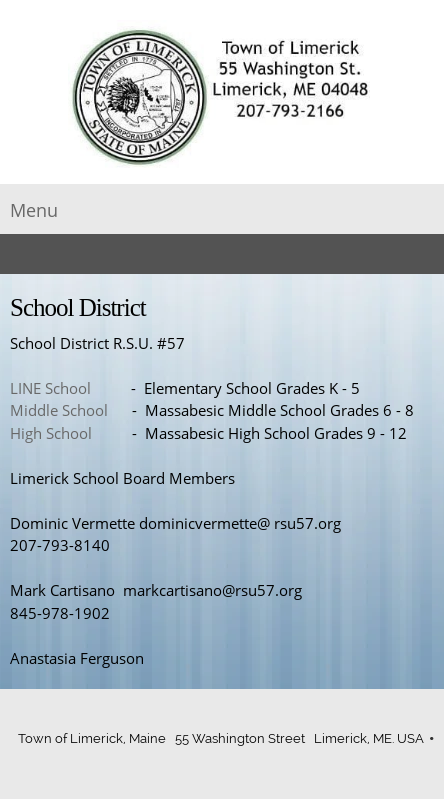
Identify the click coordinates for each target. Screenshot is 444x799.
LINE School (50, 388)
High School (51, 433)
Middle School (59, 410)
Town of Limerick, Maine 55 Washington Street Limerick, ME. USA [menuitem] (221, 738)
